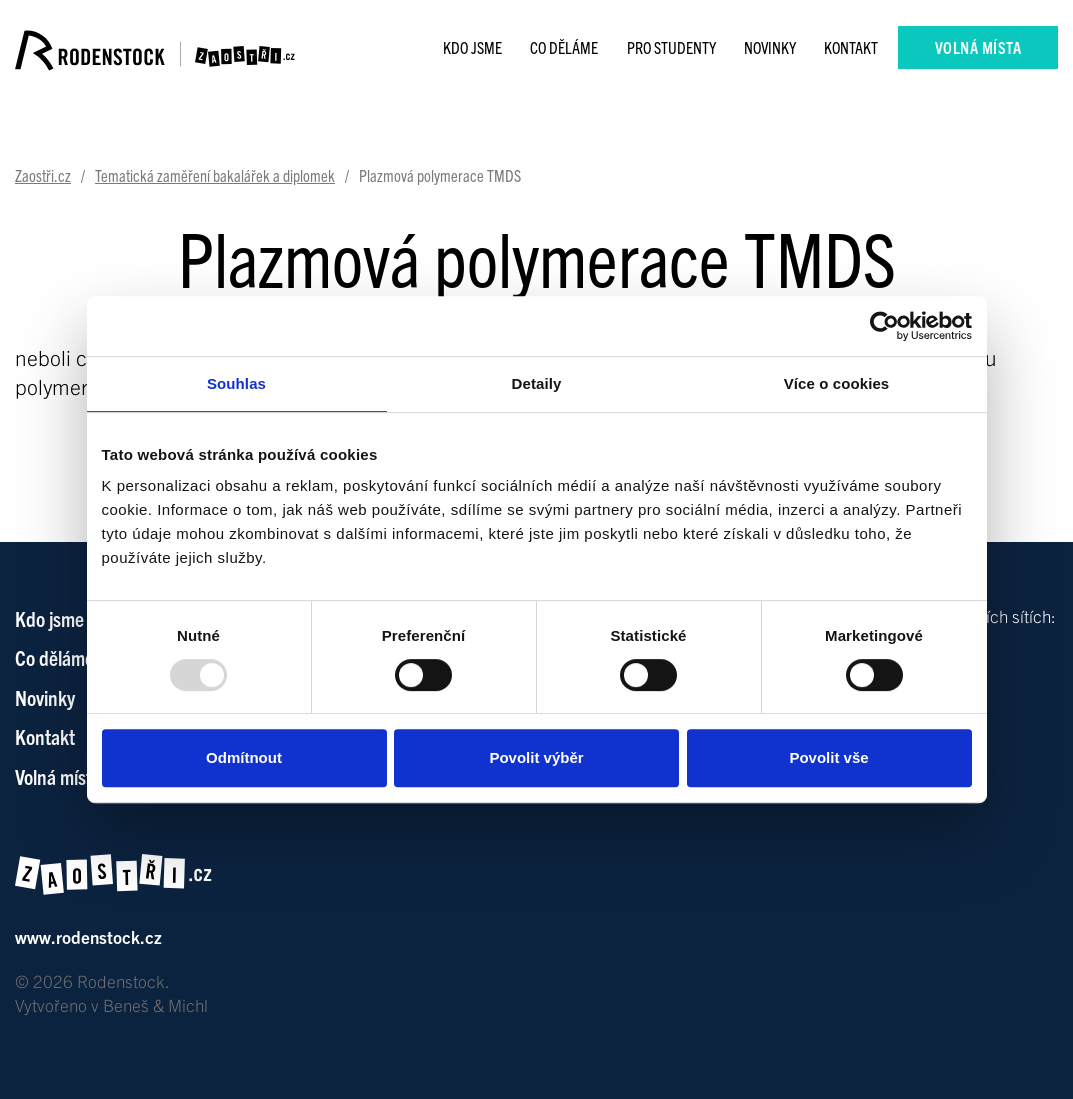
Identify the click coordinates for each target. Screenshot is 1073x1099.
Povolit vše (828, 757)
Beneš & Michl (155, 1004)
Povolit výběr (536, 757)
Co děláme (564, 47)
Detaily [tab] (537, 383)
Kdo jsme (472, 47)
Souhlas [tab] (236, 383)
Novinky (770, 47)
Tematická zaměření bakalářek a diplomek (215, 175)
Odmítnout (244, 757)
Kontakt (851, 47)
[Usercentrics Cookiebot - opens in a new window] (884, 326)
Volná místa (978, 47)
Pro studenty (671, 47)
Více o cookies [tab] (837, 383)
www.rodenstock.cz (88, 936)
